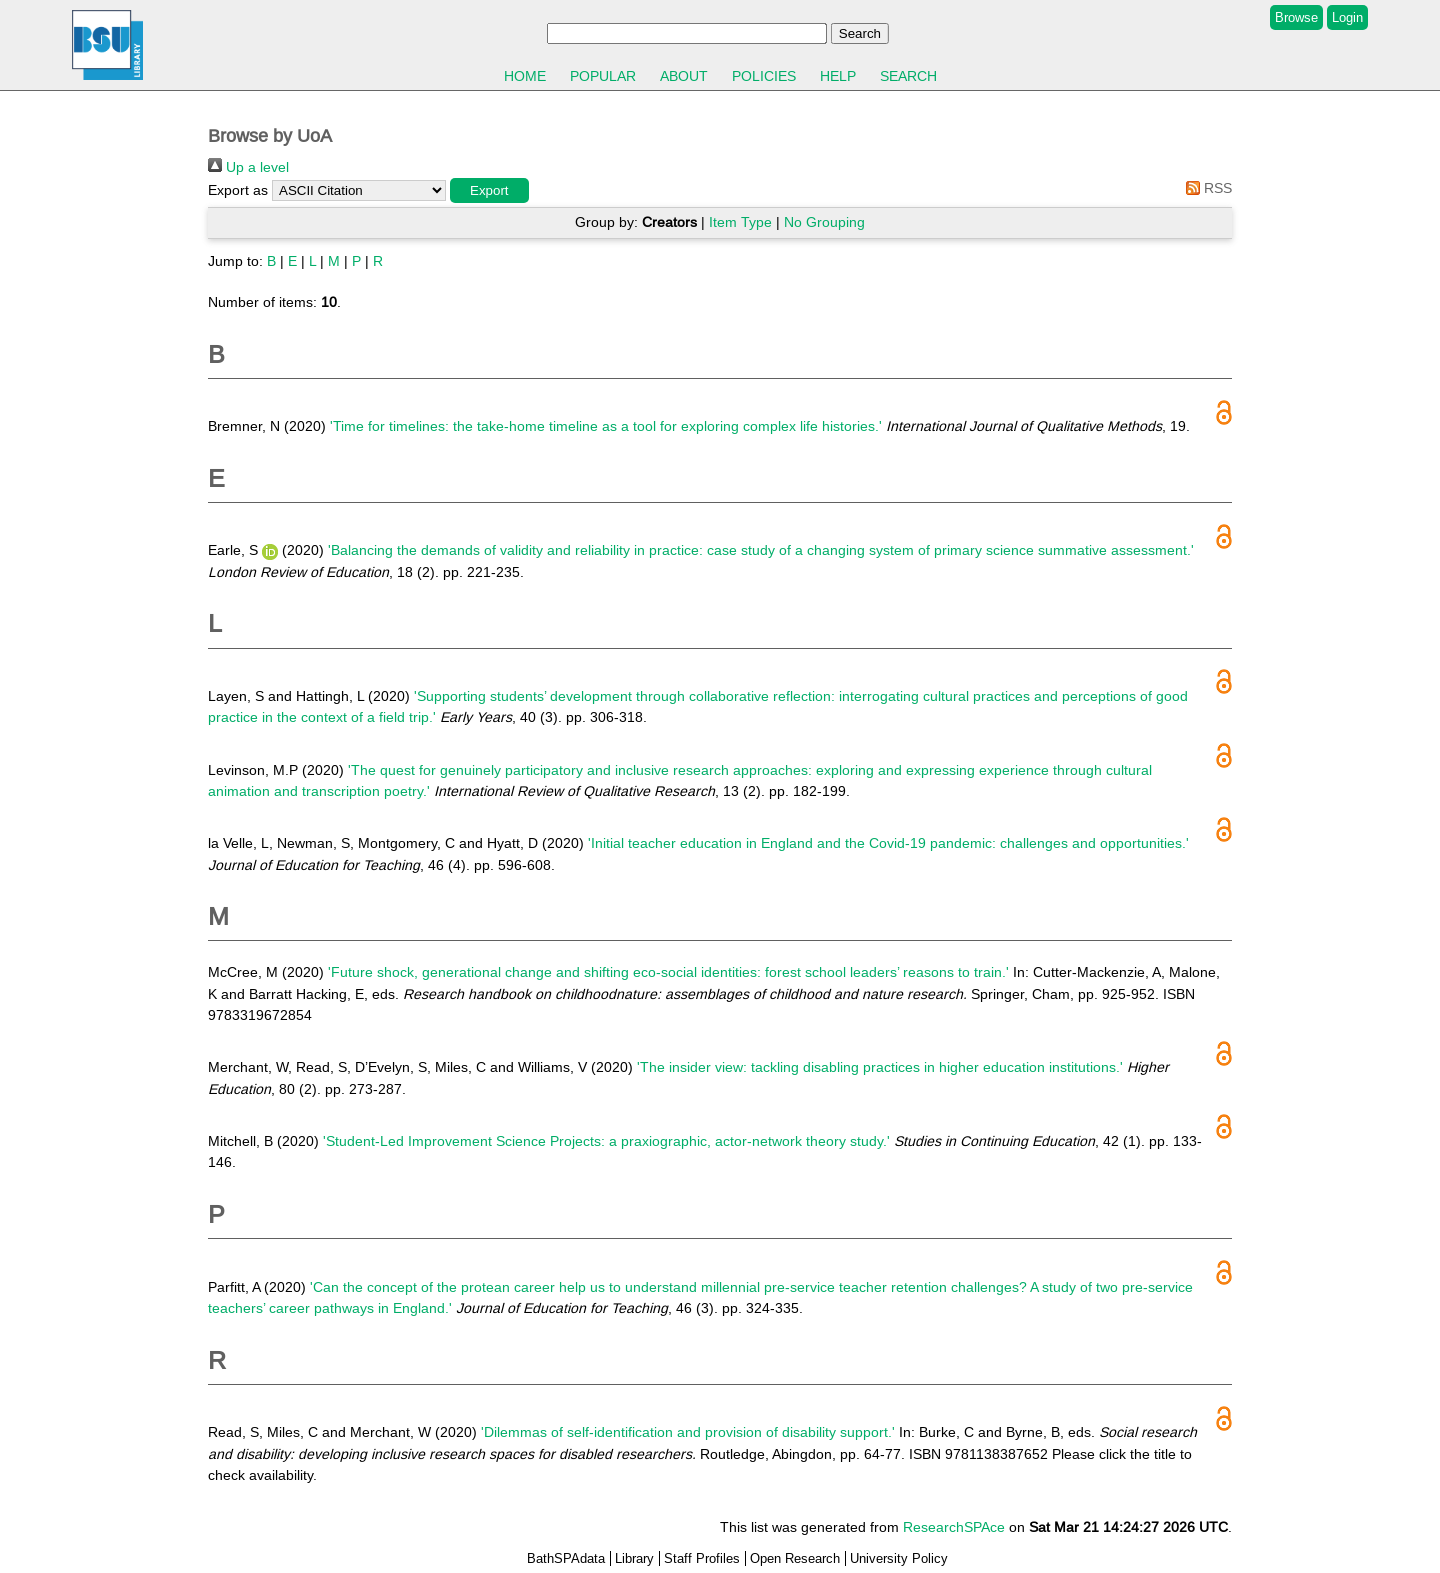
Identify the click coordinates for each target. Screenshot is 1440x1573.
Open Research (795, 1558)
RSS (1205, 188)
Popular (603, 76)
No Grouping (824, 222)
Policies (764, 76)
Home (525, 76)
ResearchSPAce (954, 1527)
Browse (1296, 17)
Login (1347, 17)
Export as (238, 190)
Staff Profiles (702, 1558)
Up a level (248, 167)
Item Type (740, 222)
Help (838, 76)
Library (634, 1558)
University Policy (899, 1558)
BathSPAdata (566, 1558)
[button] (489, 190)
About (684, 76)
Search (908, 76)
